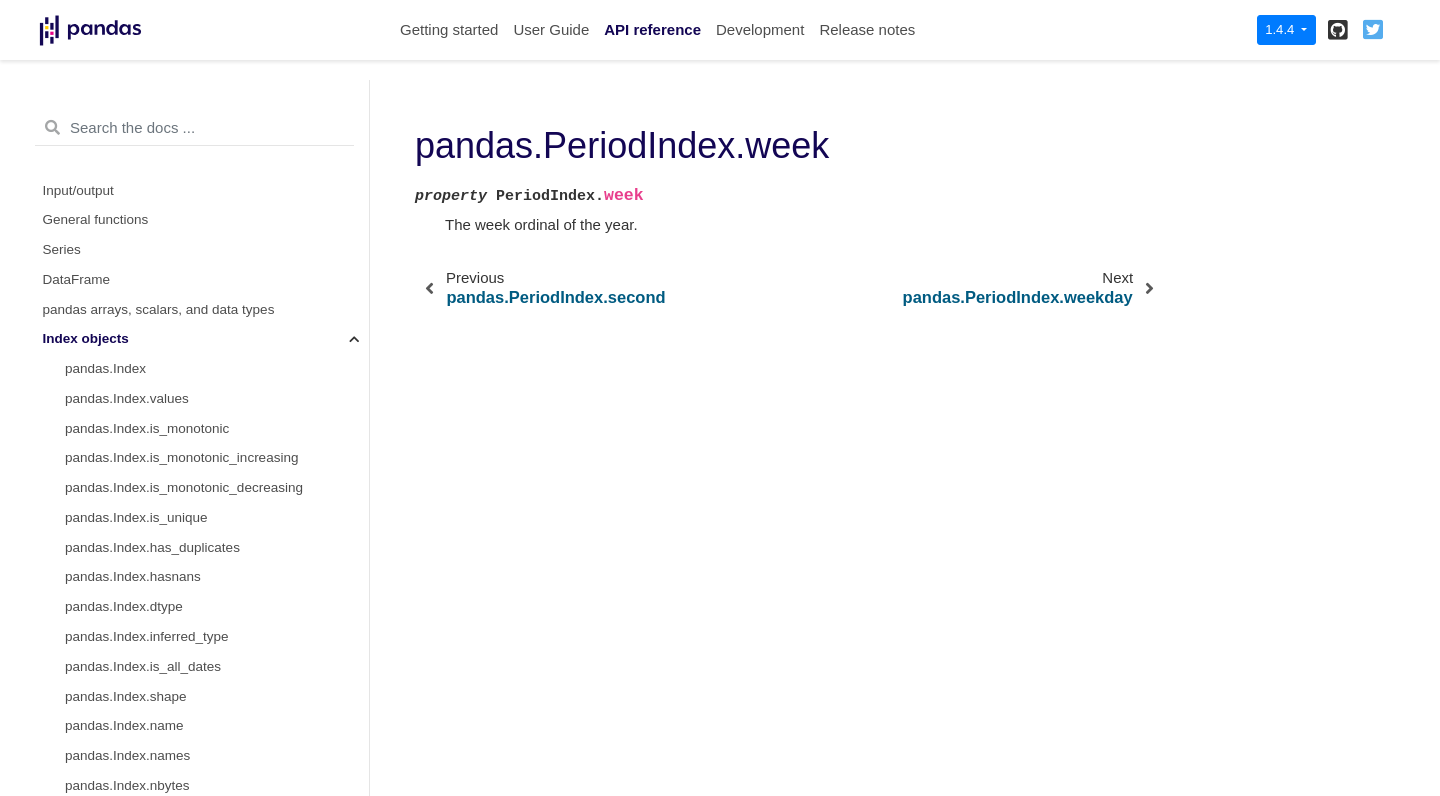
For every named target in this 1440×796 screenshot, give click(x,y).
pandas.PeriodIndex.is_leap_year (165, 109)
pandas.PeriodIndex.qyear (144, 229)
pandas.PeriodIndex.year (140, 407)
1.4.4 (1281, 29)
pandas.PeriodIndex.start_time (156, 288)
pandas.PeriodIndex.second (148, 258)
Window (67, 556)
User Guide (551, 29)
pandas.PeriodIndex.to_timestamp (167, 496)
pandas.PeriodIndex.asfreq (145, 437)
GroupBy (69, 586)
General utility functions (113, 705)
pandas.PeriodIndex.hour (140, 80)
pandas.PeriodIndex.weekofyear (161, 377)
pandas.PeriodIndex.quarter (148, 199)
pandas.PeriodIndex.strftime (149, 467)
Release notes (867, 29)
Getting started (449, 29)
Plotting (65, 675)
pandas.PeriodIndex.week (147, 318)
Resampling (78, 616)
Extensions (76, 735)
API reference (652, 29)
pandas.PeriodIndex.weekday (153, 348)
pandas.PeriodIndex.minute (147, 139)
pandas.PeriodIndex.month (145, 169)
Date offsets (79, 526)
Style (58, 645)
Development (760, 29)
